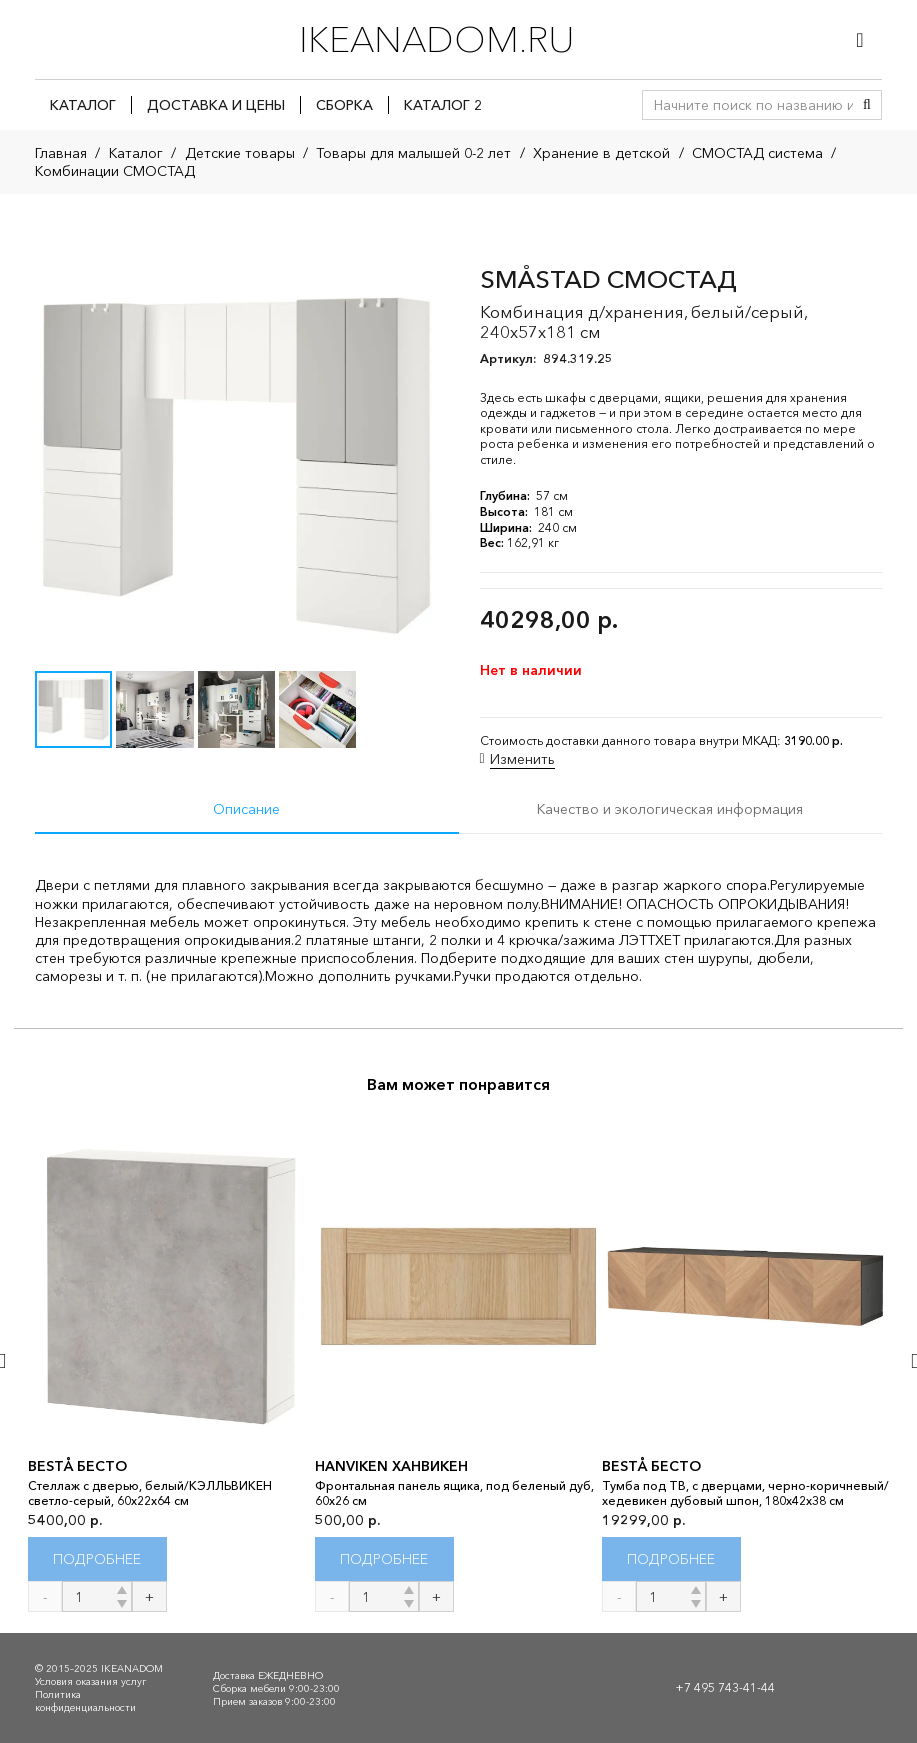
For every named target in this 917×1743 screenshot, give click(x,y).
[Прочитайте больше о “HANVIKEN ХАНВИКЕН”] (384, 1559)
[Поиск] (867, 105)
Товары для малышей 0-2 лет (413, 153)
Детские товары (240, 153)
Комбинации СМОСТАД (115, 171)
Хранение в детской (601, 153)
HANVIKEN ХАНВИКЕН (391, 1466)
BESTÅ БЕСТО (77, 1466)
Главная (61, 153)
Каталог (136, 153)
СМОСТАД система (757, 153)
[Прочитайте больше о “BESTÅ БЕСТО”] (97, 1559)
